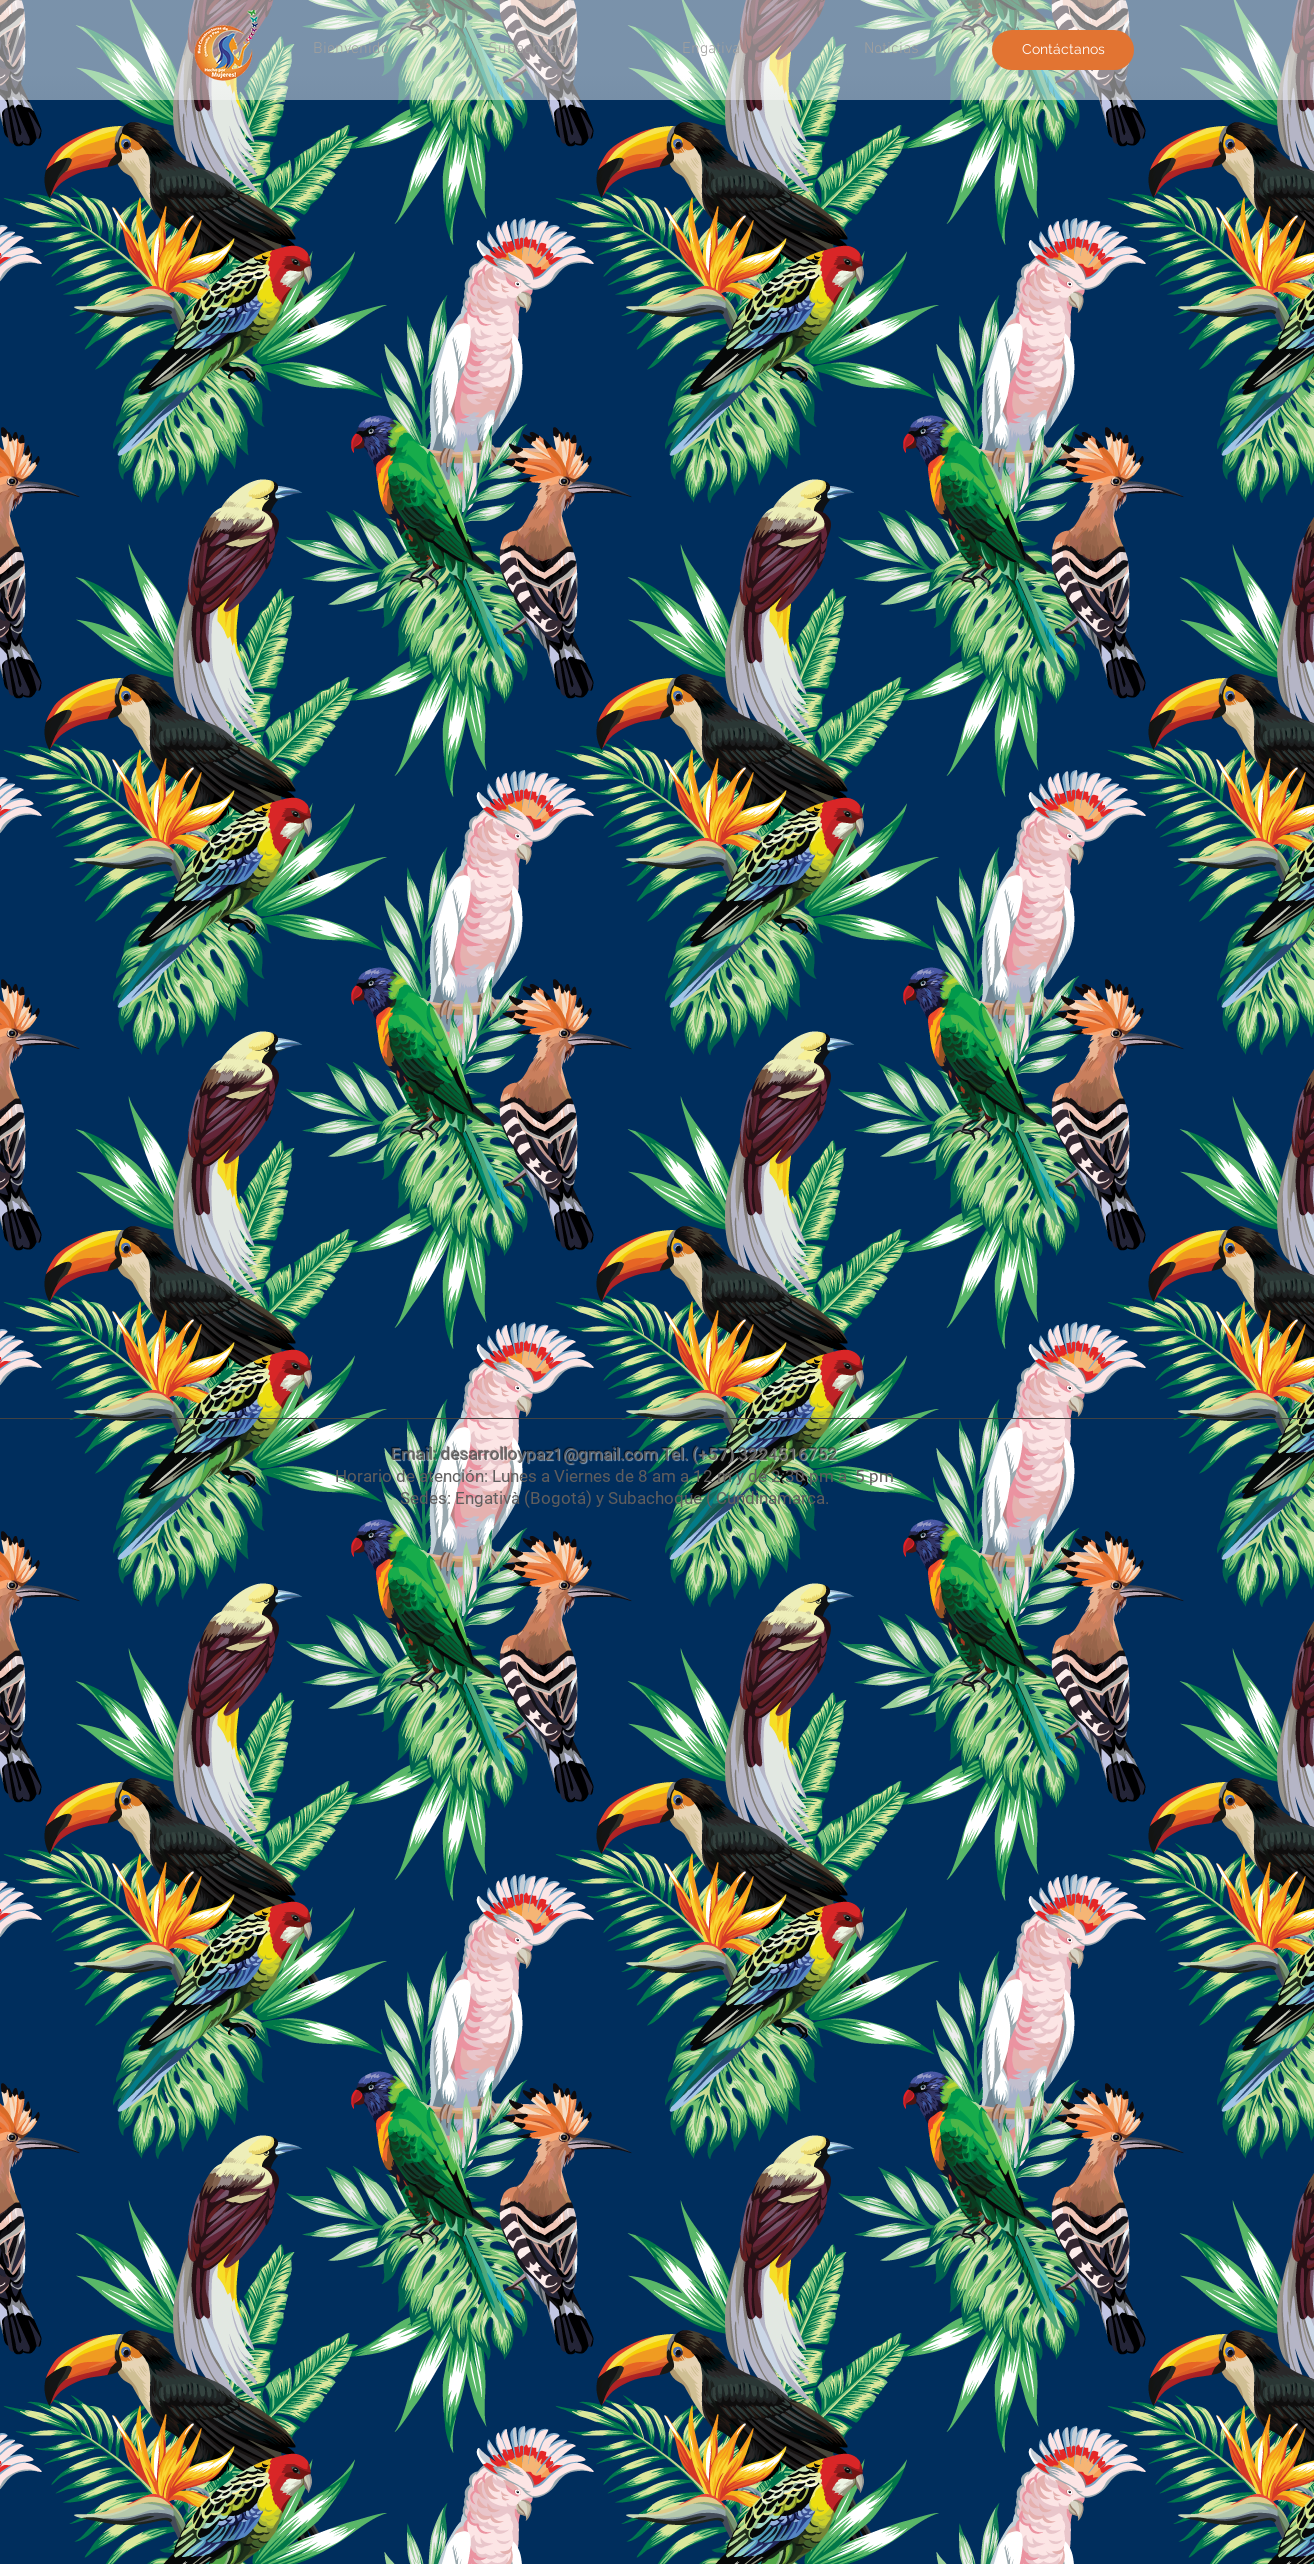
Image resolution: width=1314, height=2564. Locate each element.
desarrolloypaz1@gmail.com (549, 1454)
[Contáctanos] (1063, 50)
